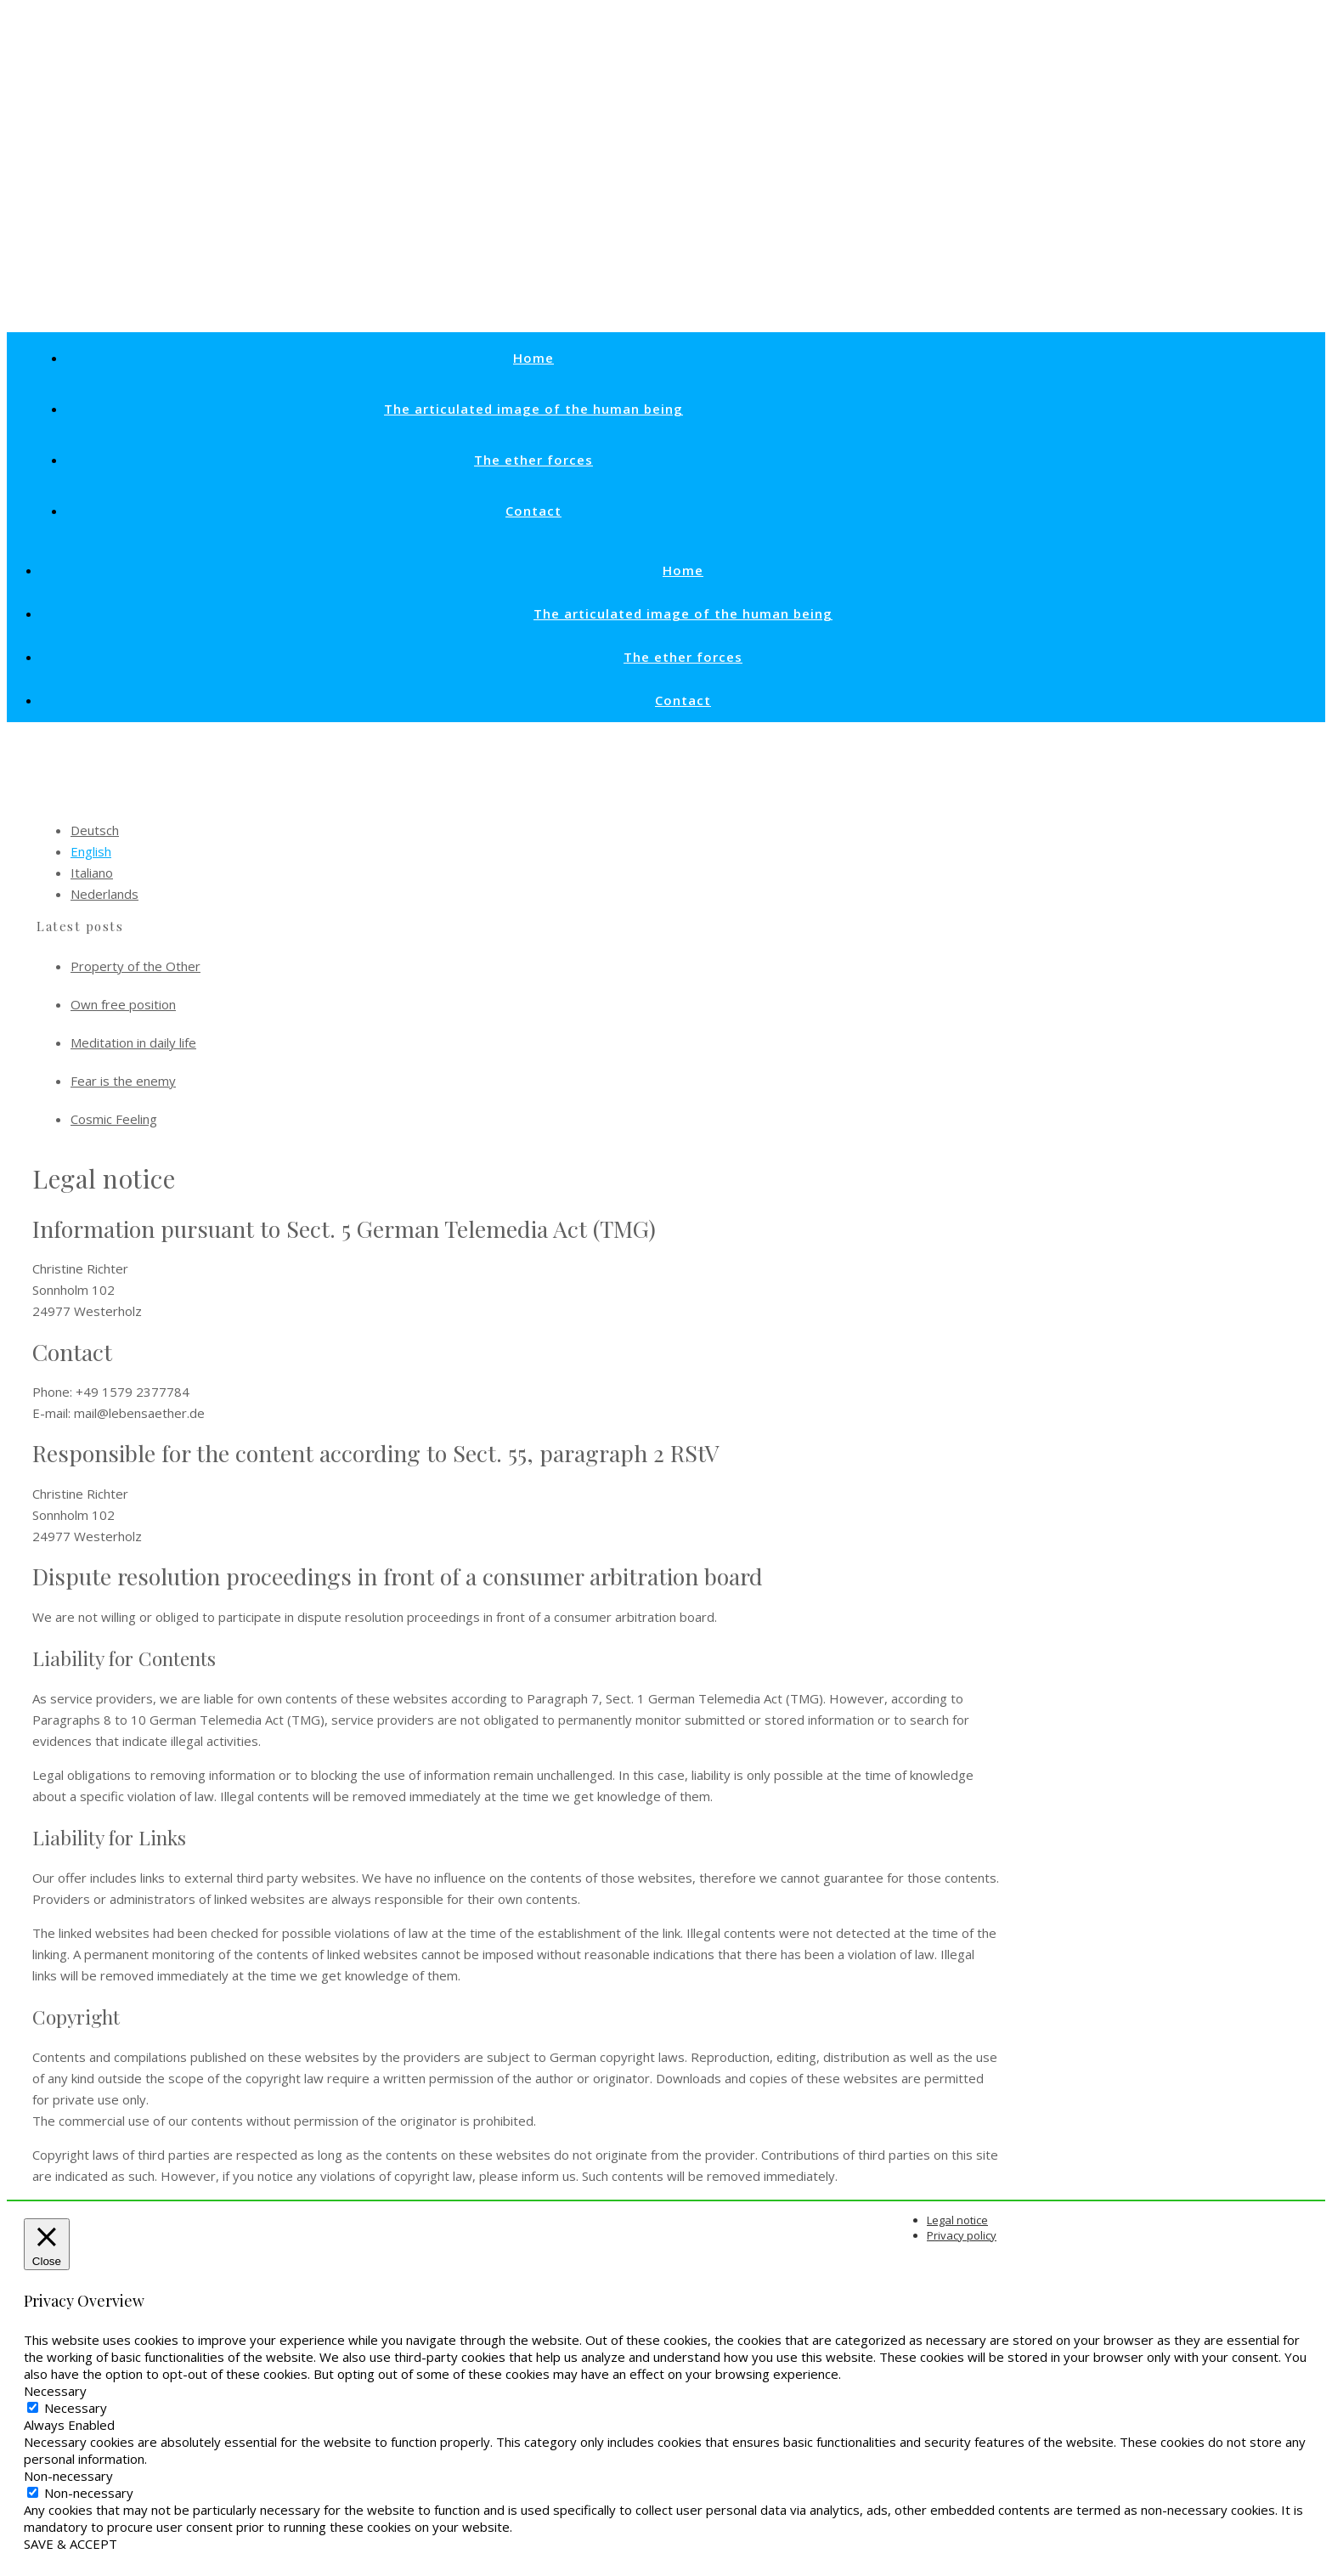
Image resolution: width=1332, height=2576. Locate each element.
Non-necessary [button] (68, 2475)
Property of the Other (135, 966)
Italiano (92, 872)
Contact (533, 510)
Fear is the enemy (123, 1080)
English (91, 851)
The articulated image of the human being (533, 408)
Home (533, 357)
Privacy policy (961, 2235)
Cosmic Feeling (114, 1118)
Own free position (123, 1004)
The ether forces (533, 459)
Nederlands (104, 893)
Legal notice (957, 2220)
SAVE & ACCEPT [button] (70, 2543)
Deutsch (95, 830)
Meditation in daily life (133, 1042)
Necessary (75, 2407)
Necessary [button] (55, 2390)
